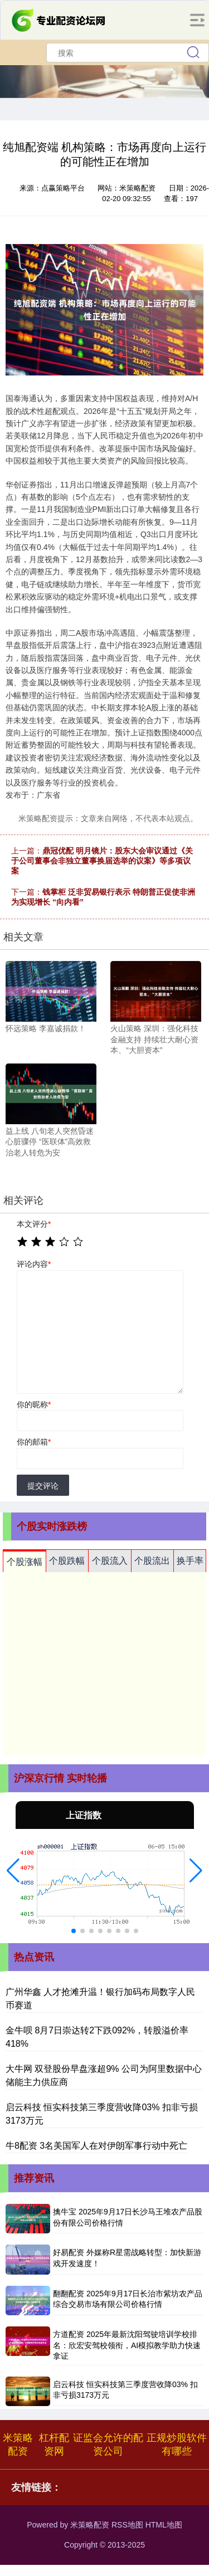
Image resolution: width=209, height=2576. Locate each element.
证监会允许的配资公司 (108, 2444)
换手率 (190, 1560)
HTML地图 (163, 2524)
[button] (13, 1870)
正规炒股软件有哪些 (177, 2444)
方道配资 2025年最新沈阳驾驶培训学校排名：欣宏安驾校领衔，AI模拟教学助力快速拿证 (127, 2345)
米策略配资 (18, 2444)
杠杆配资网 (54, 2444)
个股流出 (152, 1560)
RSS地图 (127, 2524)
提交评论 (43, 1485)
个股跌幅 (67, 1560)
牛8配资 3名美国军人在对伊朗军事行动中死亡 (96, 2145)
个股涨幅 (24, 1562)
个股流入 (110, 1560)
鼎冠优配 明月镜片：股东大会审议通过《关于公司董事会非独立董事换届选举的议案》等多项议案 (102, 860)
